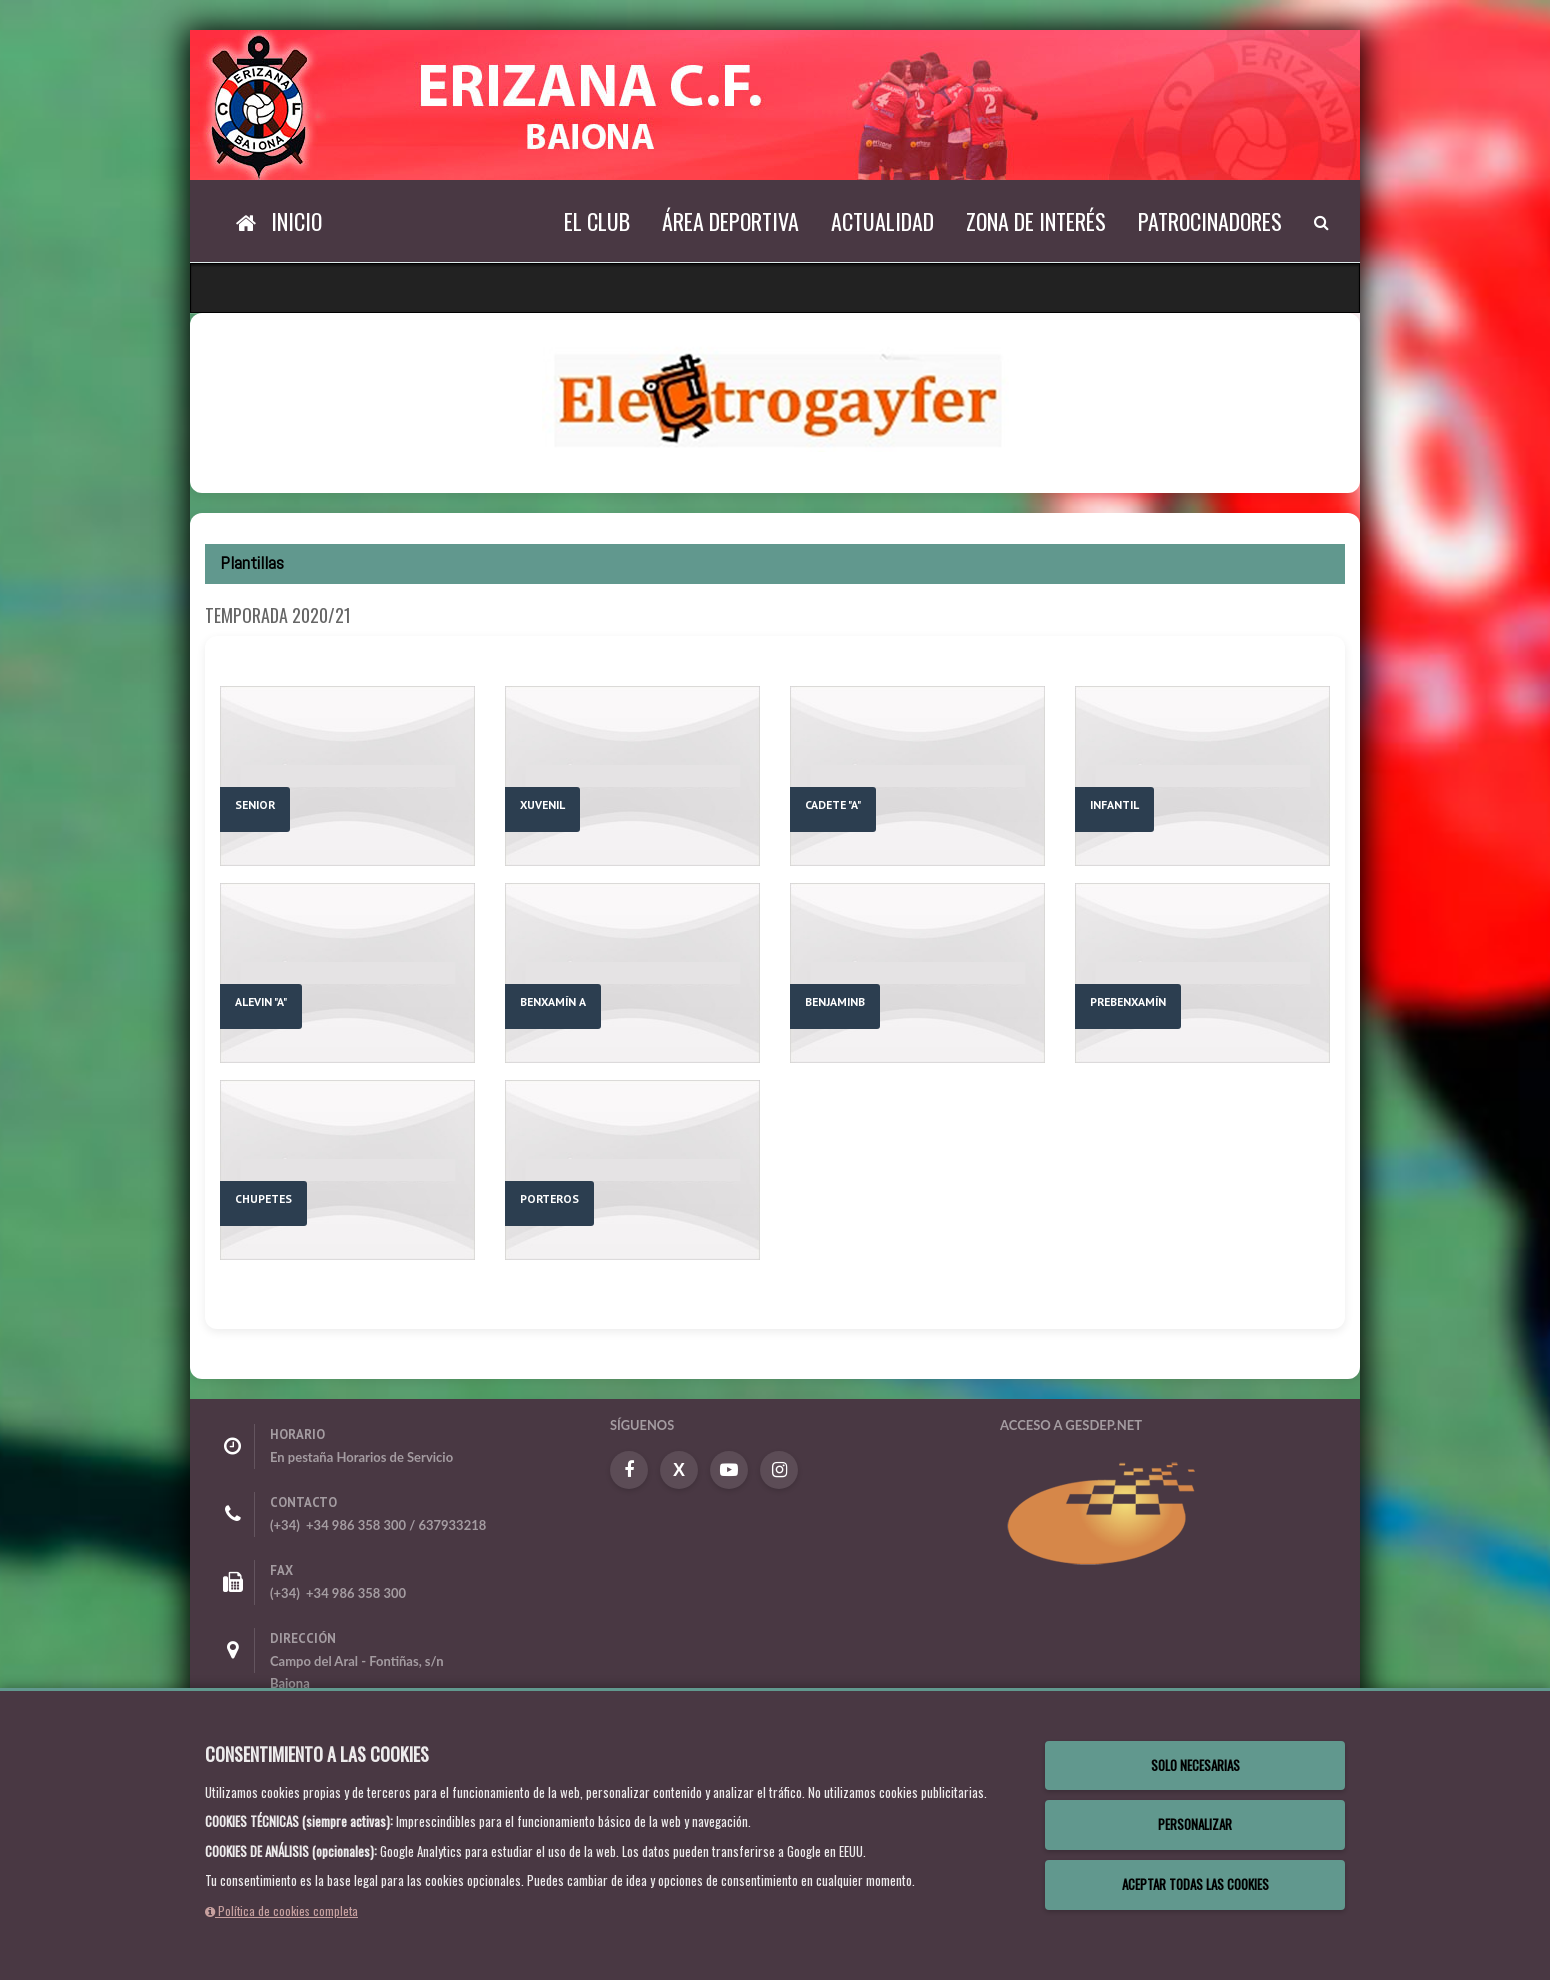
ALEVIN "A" (261, 1001)
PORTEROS (549, 1198)
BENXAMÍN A (553, 1001)
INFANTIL (1114, 804)
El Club (597, 221)
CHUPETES (263, 1198)
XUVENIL (542, 804)
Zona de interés (1036, 221)
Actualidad (882, 221)
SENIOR (255, 804)
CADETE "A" (833, 804)
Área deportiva (730, 221)
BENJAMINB (835, 1001)
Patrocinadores (1210, 221)
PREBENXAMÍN (1128, 1001)
